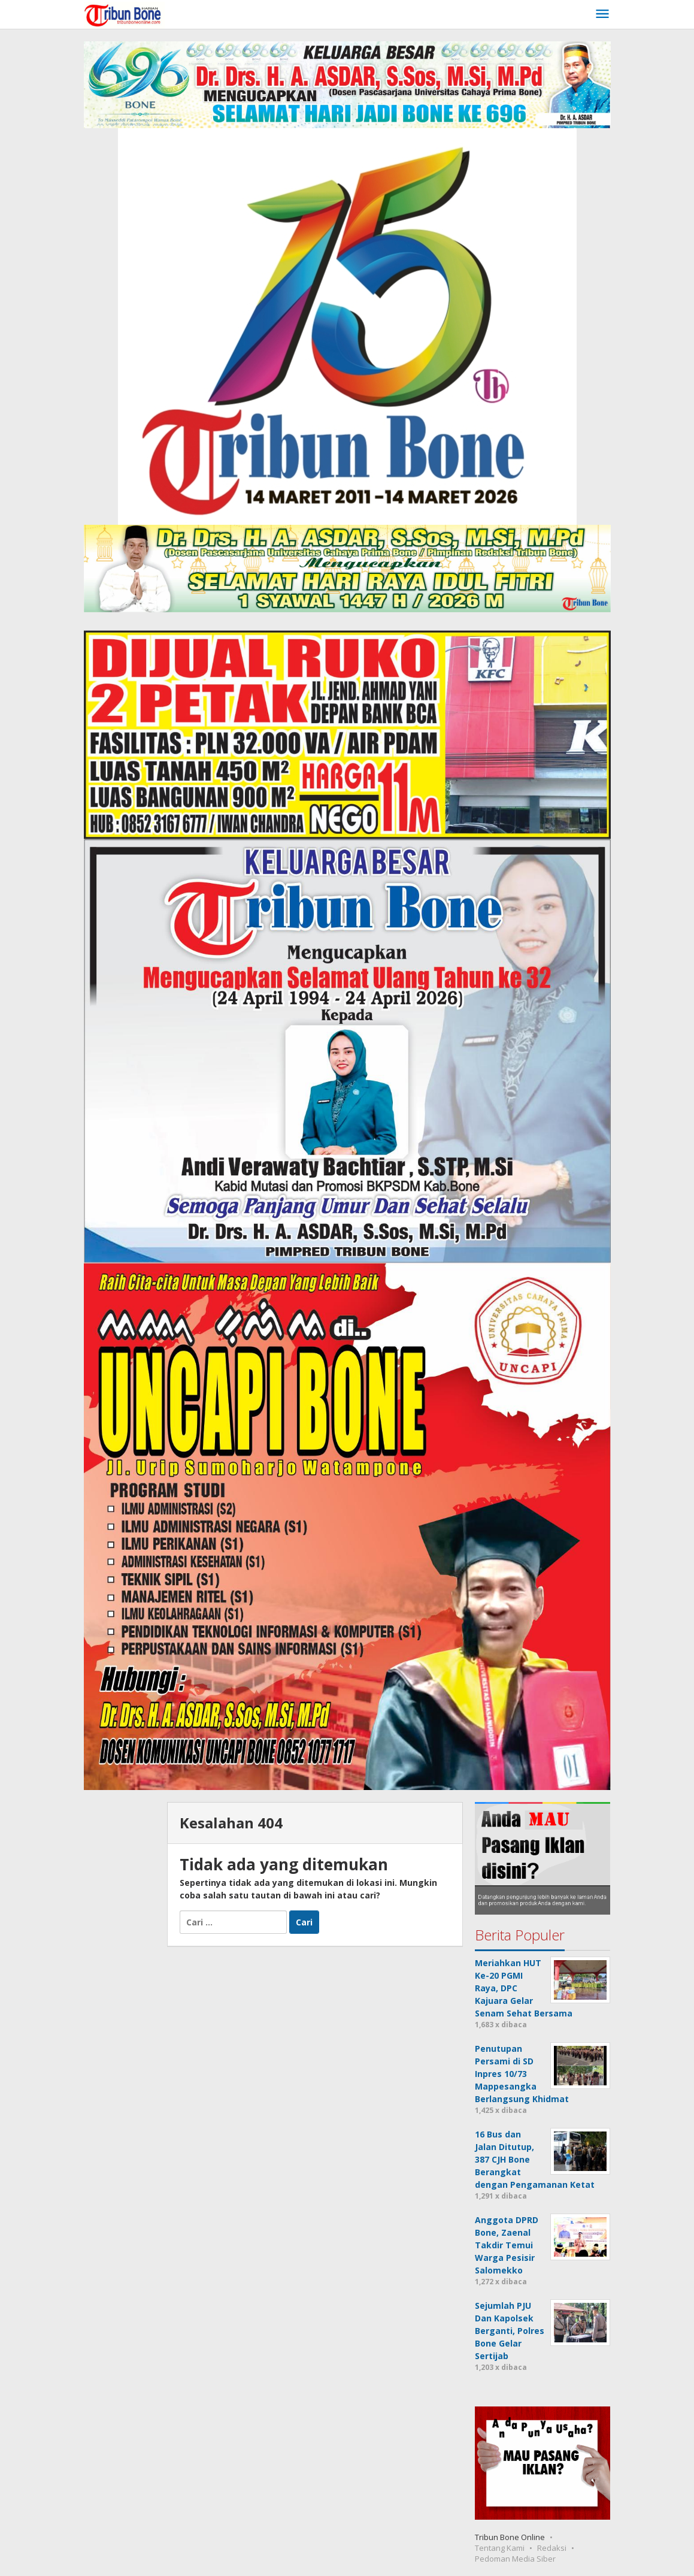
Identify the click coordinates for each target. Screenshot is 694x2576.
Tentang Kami (500, 2547)
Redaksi (551, 2547)
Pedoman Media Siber (515, 2558)
